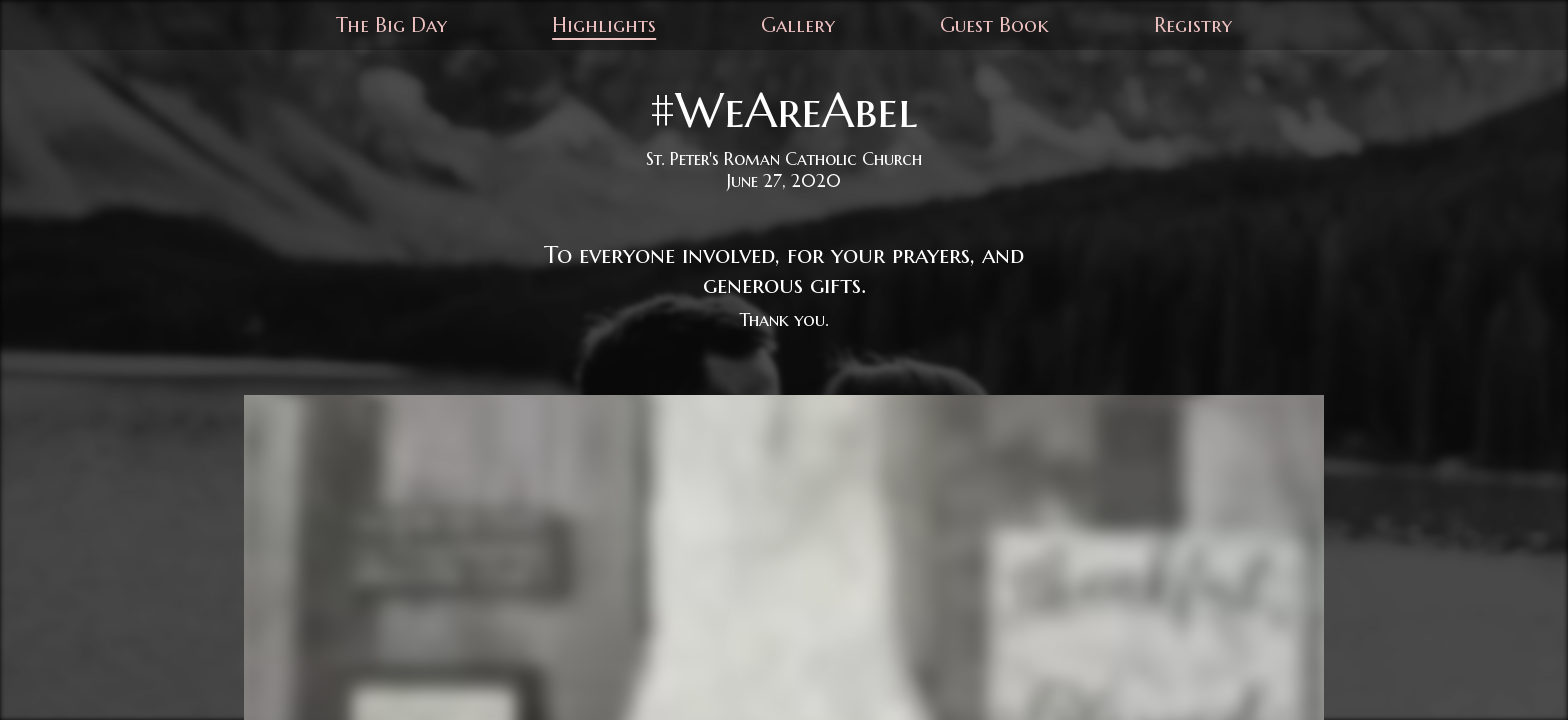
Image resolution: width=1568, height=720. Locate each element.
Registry (1193, 25)
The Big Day (391, 25)
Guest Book (994, 25)
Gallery (798, 25)
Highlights (604, 25)
